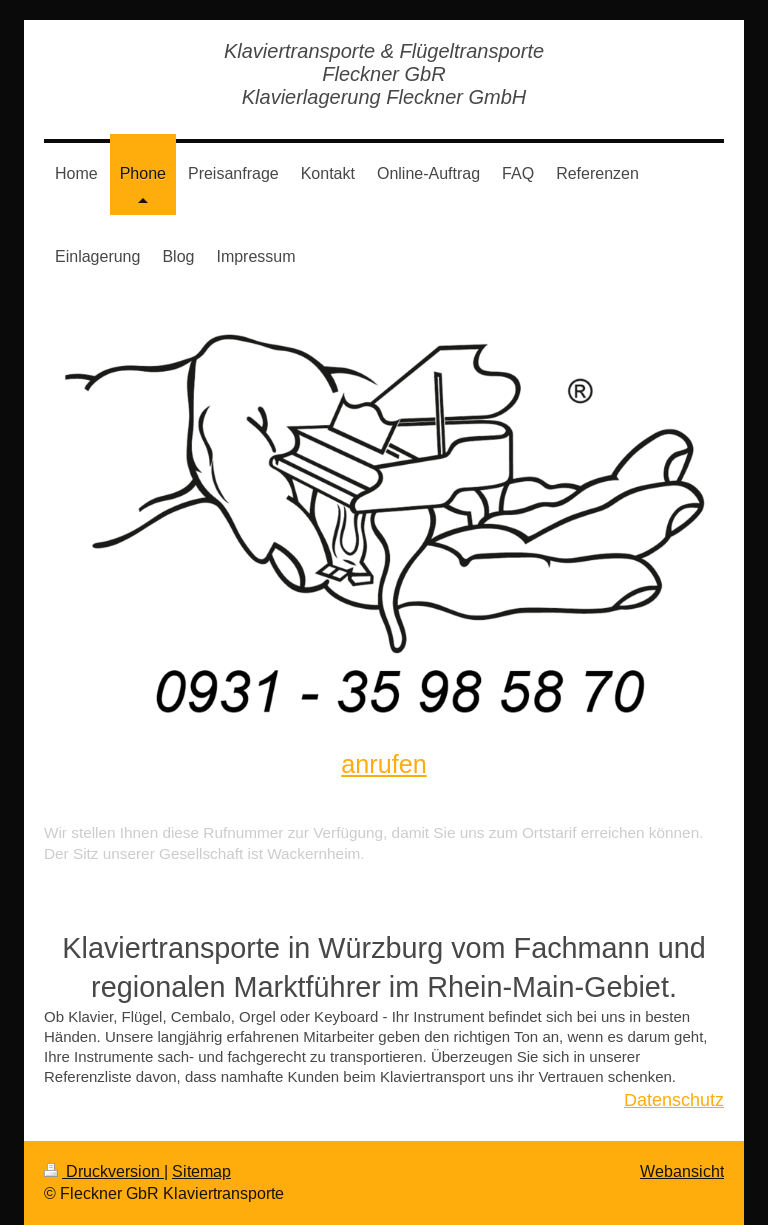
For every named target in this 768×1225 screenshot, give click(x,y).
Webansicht (682, 1171)
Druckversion (104, 1171)
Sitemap (201, 1171)
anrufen (383, 764)
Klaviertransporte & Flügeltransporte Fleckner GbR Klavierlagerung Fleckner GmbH (384, 74)
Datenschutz (674, 1099)
